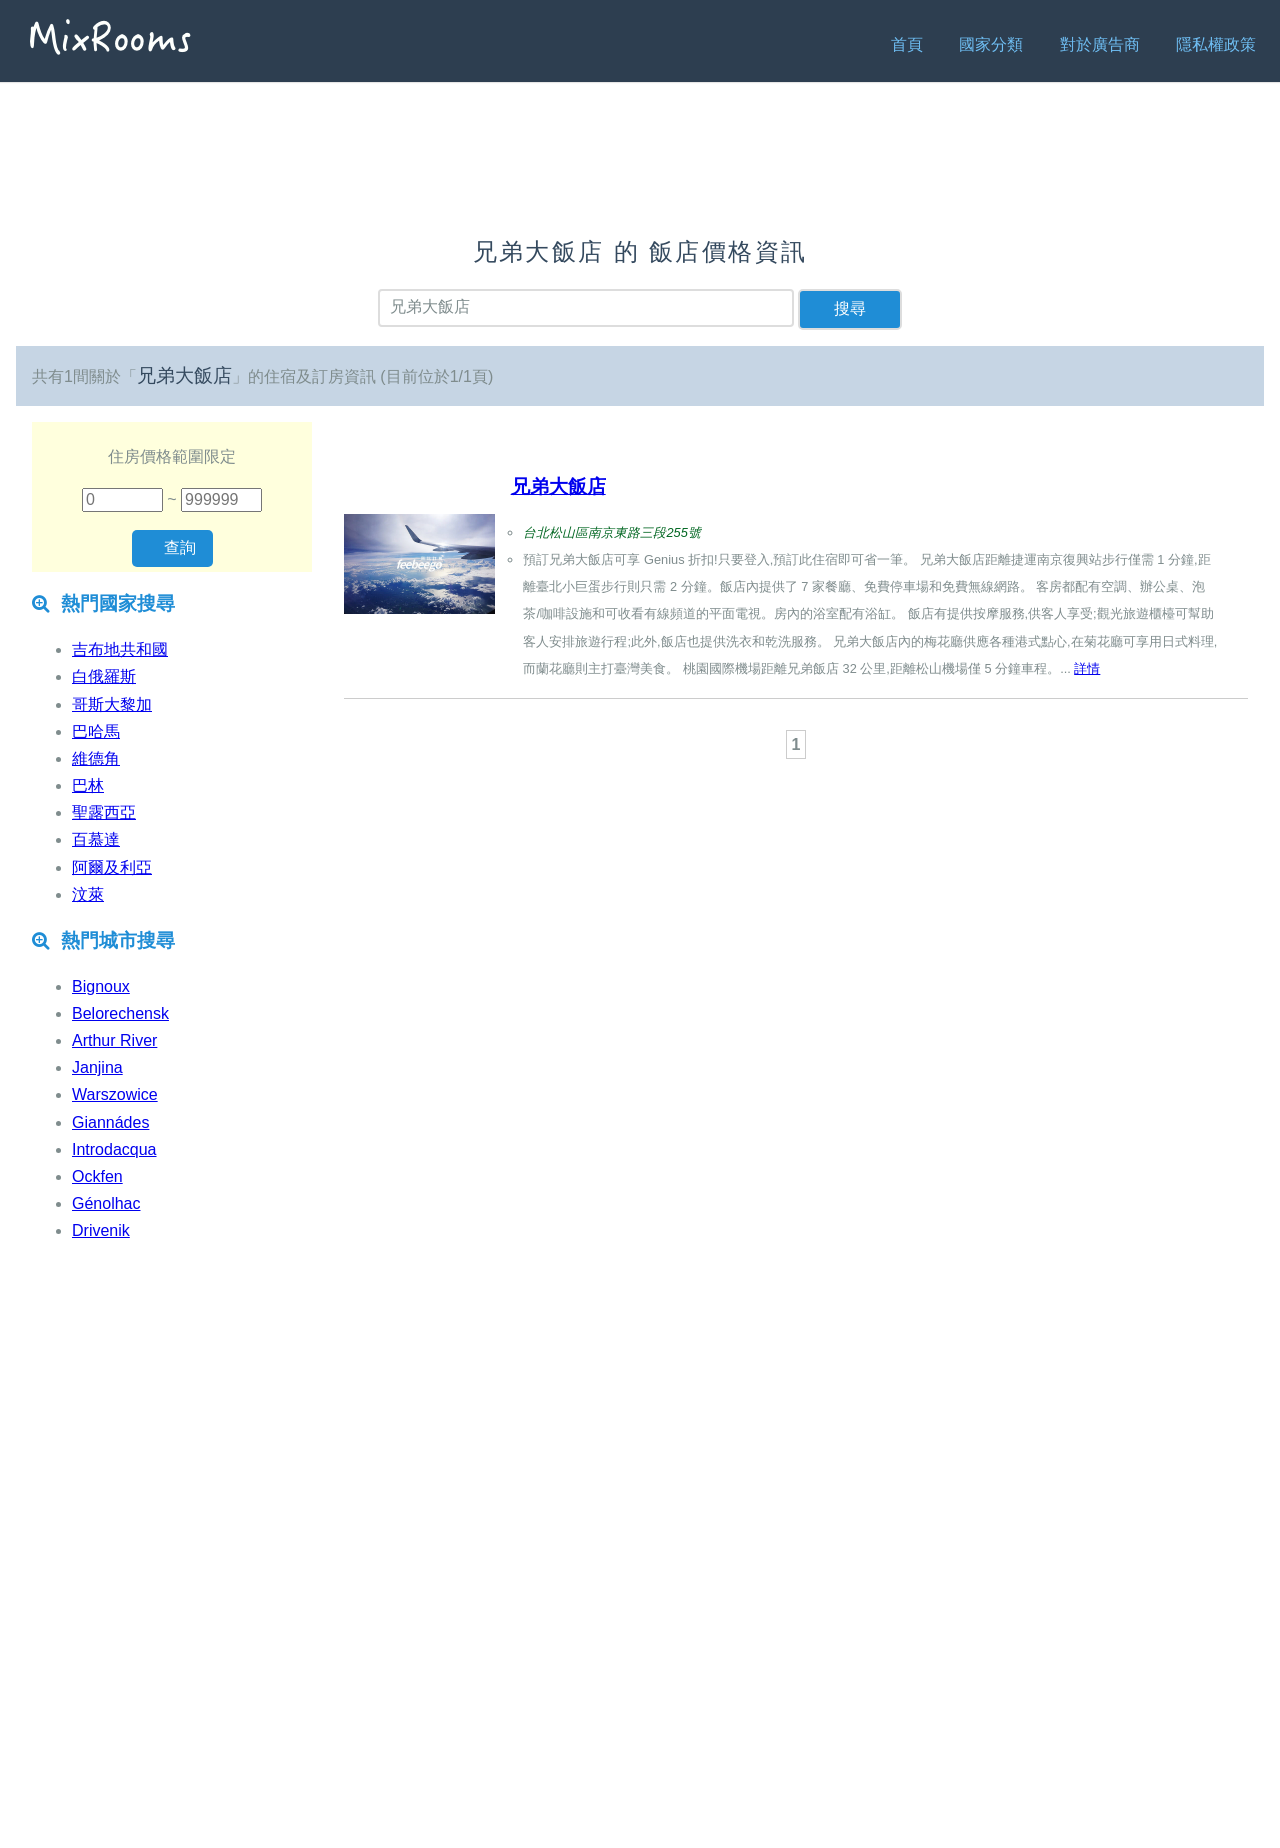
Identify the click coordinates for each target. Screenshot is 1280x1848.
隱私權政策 (1216, 44)
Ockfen (97, 1176)
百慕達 (96, 839)
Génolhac (106, 1203)
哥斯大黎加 (112, 704)
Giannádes (110, 1122)
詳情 (1087, 668)
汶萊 (88, 894)
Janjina (97, 1067)
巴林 (88, 785)
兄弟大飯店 (558, 486)
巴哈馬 (96, 731)
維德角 (96, 758)
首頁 (907, 44)
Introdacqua (114, 1149)
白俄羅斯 (104, 676)
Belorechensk (120, 1013)
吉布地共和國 (120, 649)
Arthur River (114, 1040)
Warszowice (115, 1094)
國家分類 (991, 44)
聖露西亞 (104, 812)
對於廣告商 (1100, 44)
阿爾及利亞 (112, 867)
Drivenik (101, 1230)
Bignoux (101, 986)
